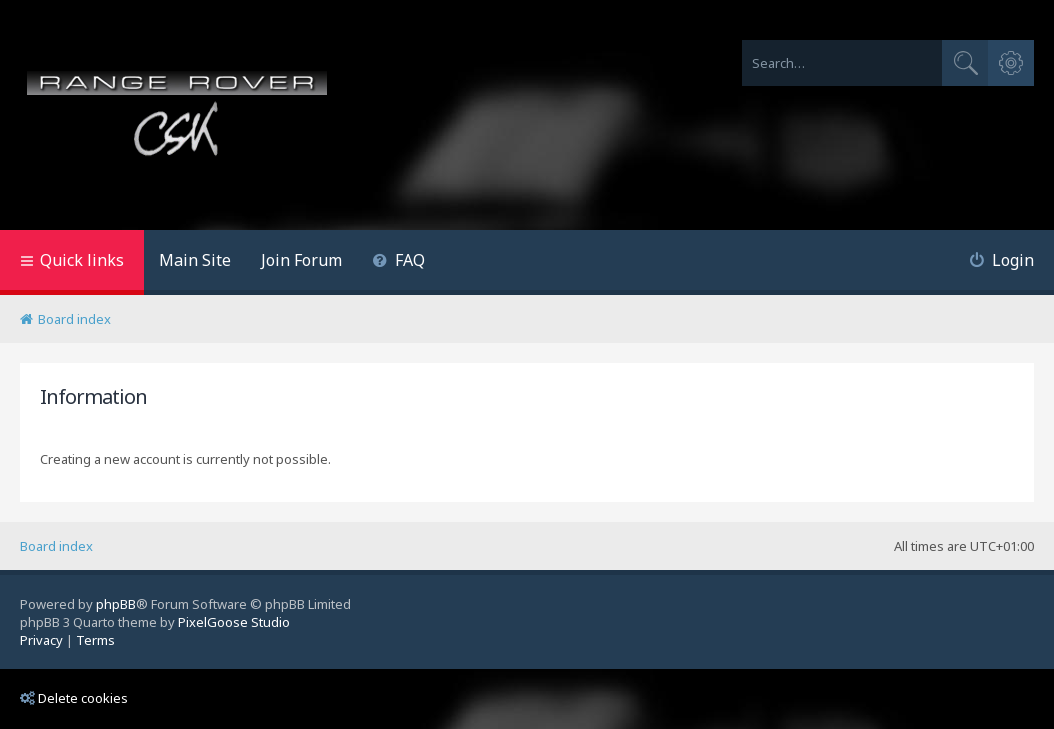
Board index (56, 546)
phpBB (116, 604)
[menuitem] (398, 262)
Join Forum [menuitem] (301, 260)
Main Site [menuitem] (195, 260)
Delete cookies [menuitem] (74, 698)
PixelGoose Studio (234, 622)
